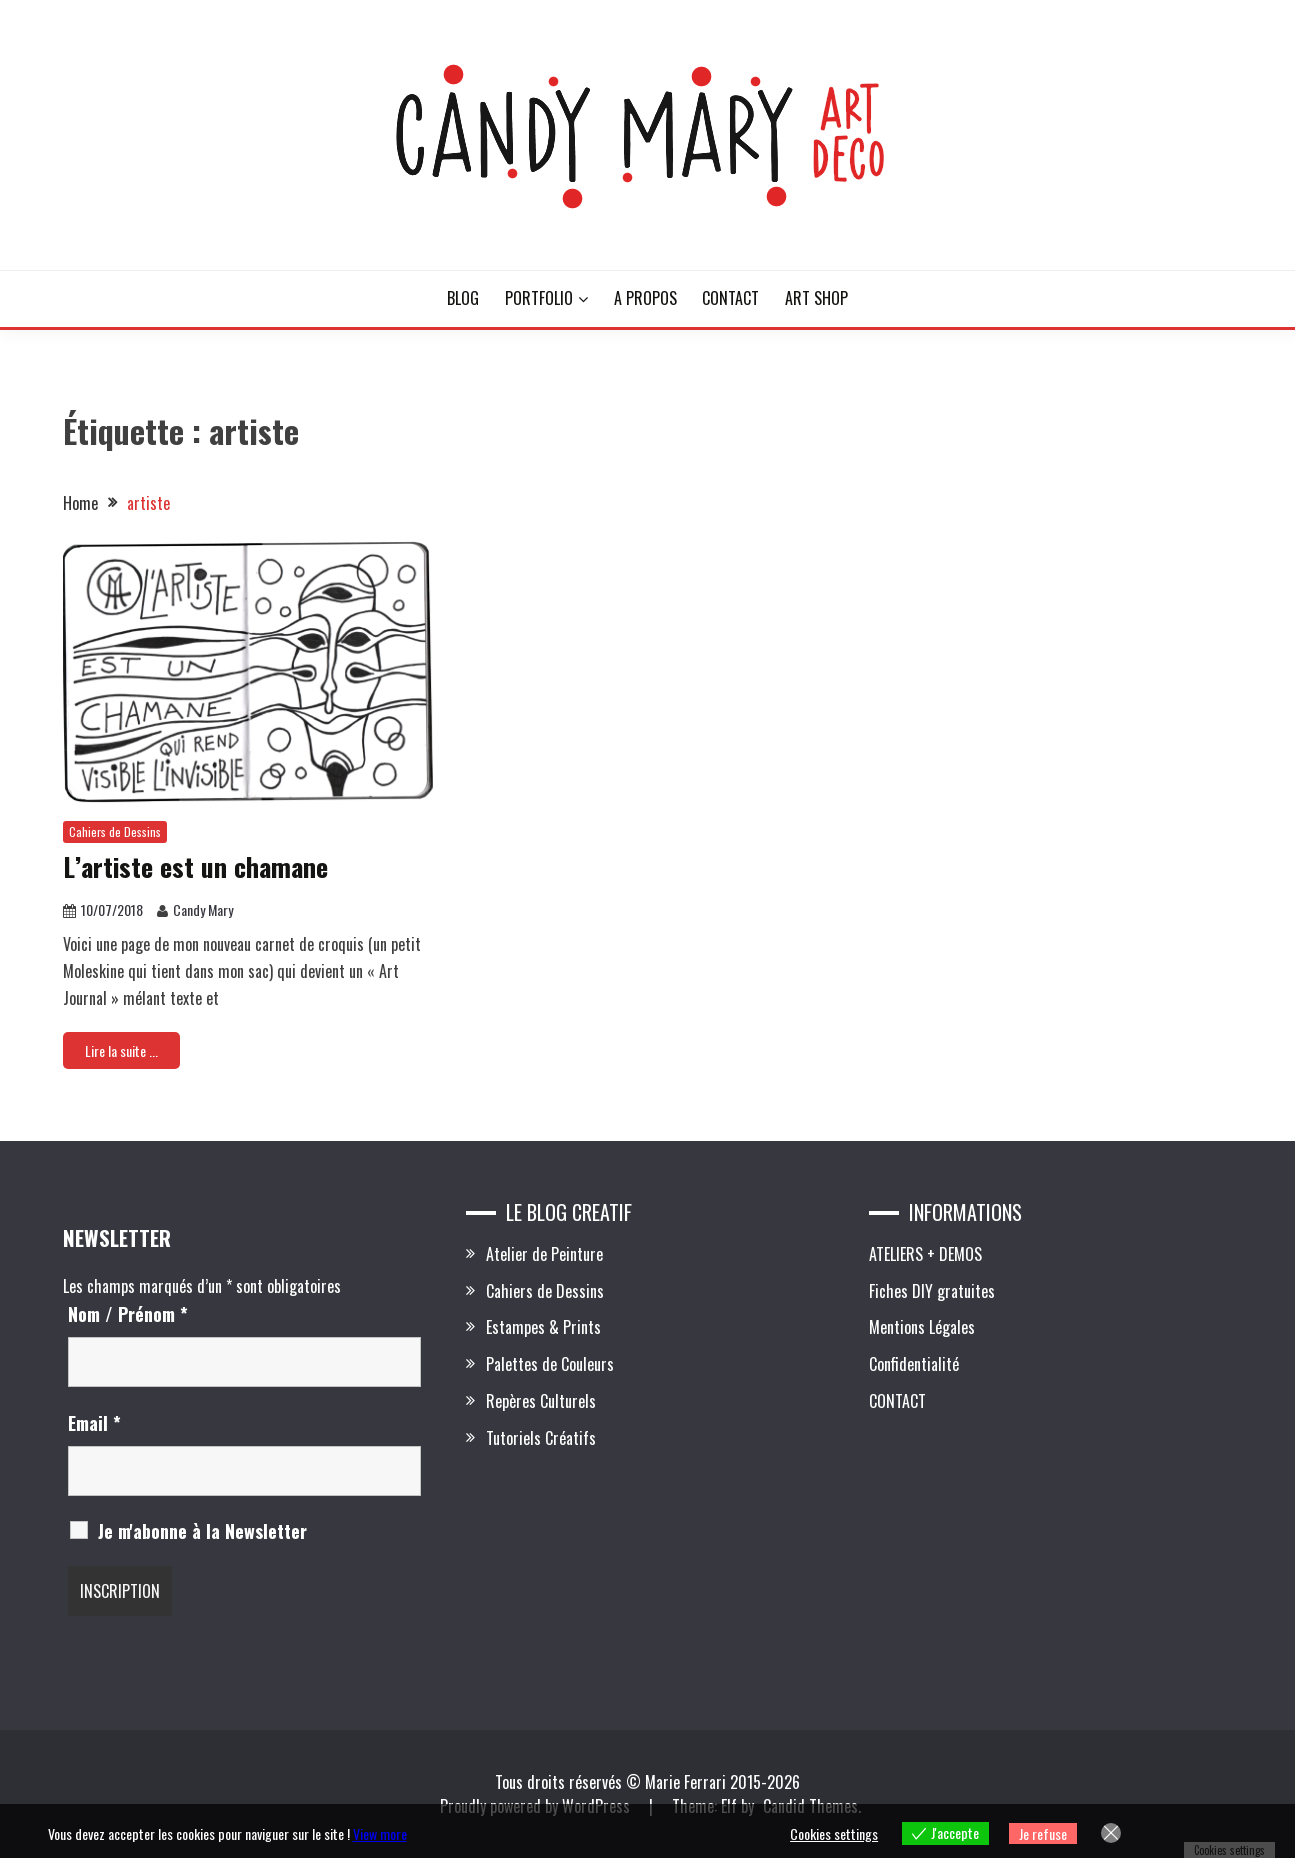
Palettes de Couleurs (550, 1364)
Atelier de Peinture (544, 1254)
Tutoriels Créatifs (541, 1438)
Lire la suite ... (121, 1050)
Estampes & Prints (543, 1327)
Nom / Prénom (128, 1314)
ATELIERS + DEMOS (925, 1254)
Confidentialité (914, 1364)
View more (380, 1833)
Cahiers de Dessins (115, 831)
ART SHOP (816, 298)
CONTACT (730, 298)
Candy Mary (203, 909)
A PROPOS (645, 298)
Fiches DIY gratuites (932, 1291)
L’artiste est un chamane (195, 866)
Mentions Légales (922, 1327)
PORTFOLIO (539, 298)
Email (94, 1423)
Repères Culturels (541, 1401)
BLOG (463, 298)
